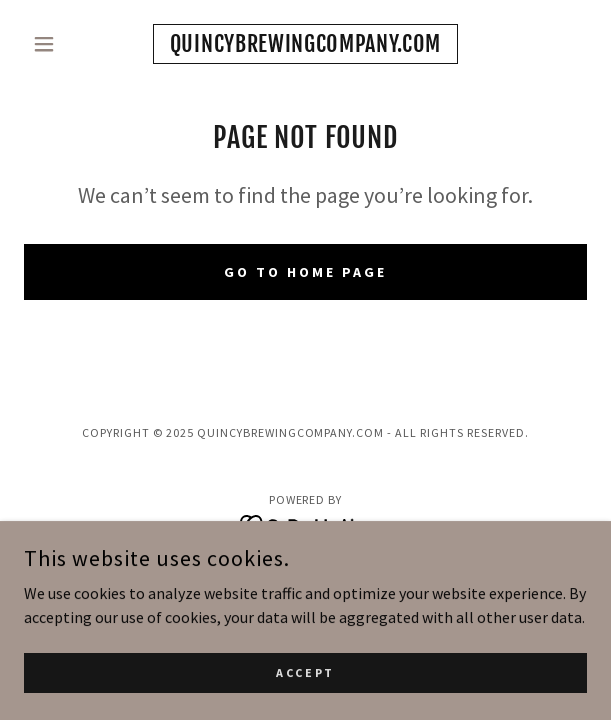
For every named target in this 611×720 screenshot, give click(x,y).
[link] (305, 44)
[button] (66, 44)
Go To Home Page (305, 272)
